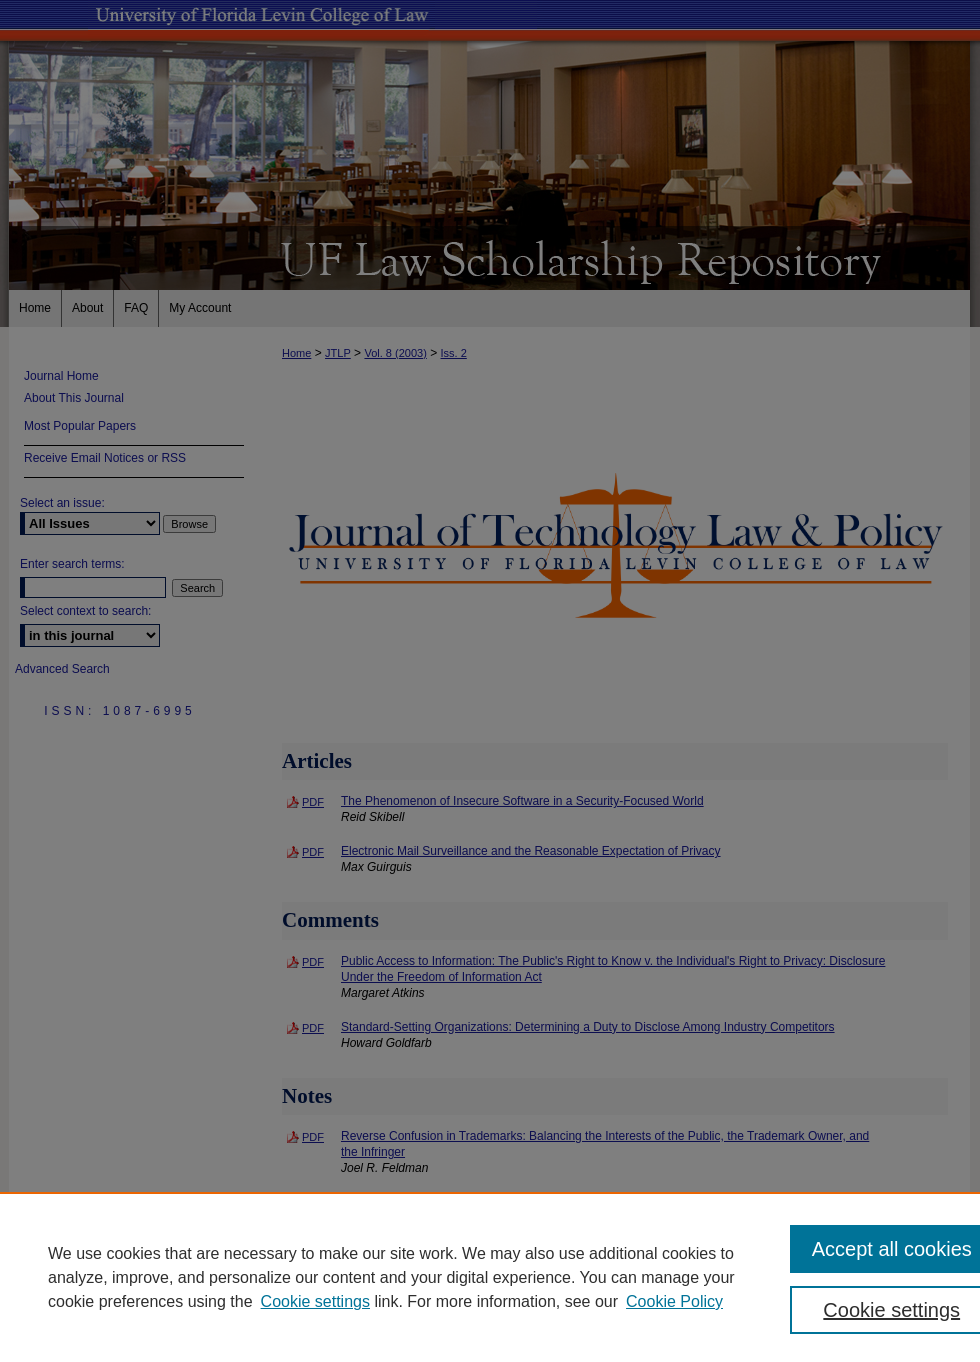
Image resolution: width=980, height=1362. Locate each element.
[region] (490, 1277)
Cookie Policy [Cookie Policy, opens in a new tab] (674, 1301)
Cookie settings (315, 1301)
